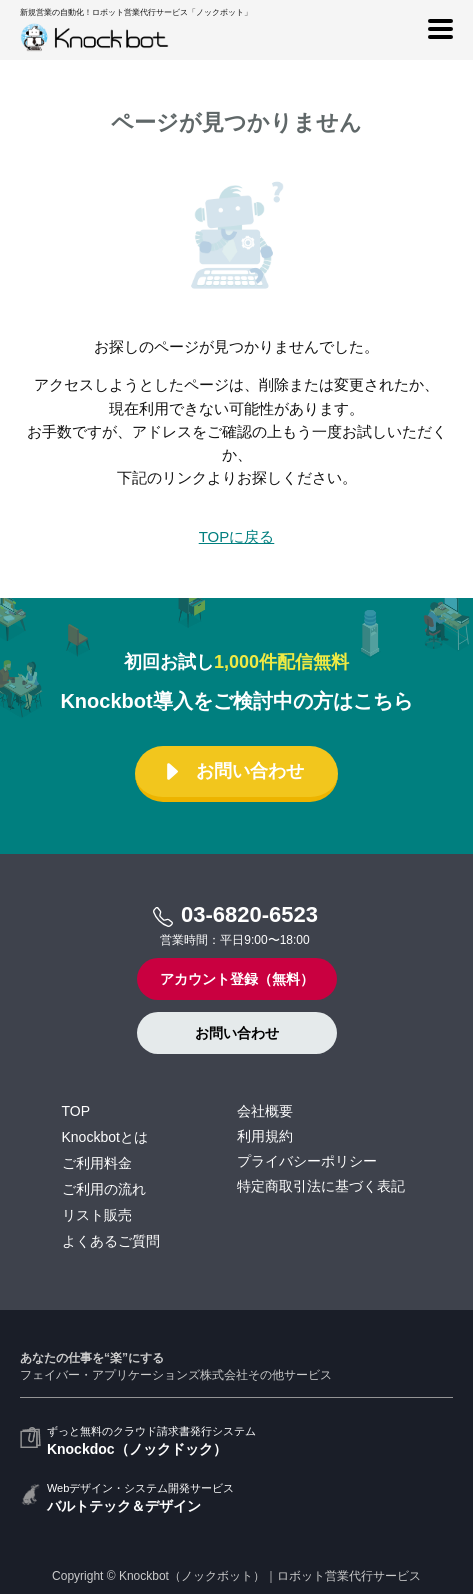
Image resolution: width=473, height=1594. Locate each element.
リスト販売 (97, 1215)
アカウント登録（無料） (237, 979)
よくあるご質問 (111, 1241)
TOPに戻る (237, 536)
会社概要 (265, 1111)
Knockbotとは (105, 1137)
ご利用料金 (97, 1163)
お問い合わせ (234, 771)
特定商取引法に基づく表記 (321, 1186)
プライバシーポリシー (307, 1161)
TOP (76, 1111)
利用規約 (265, 1136)
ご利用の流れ (104, 1189)
